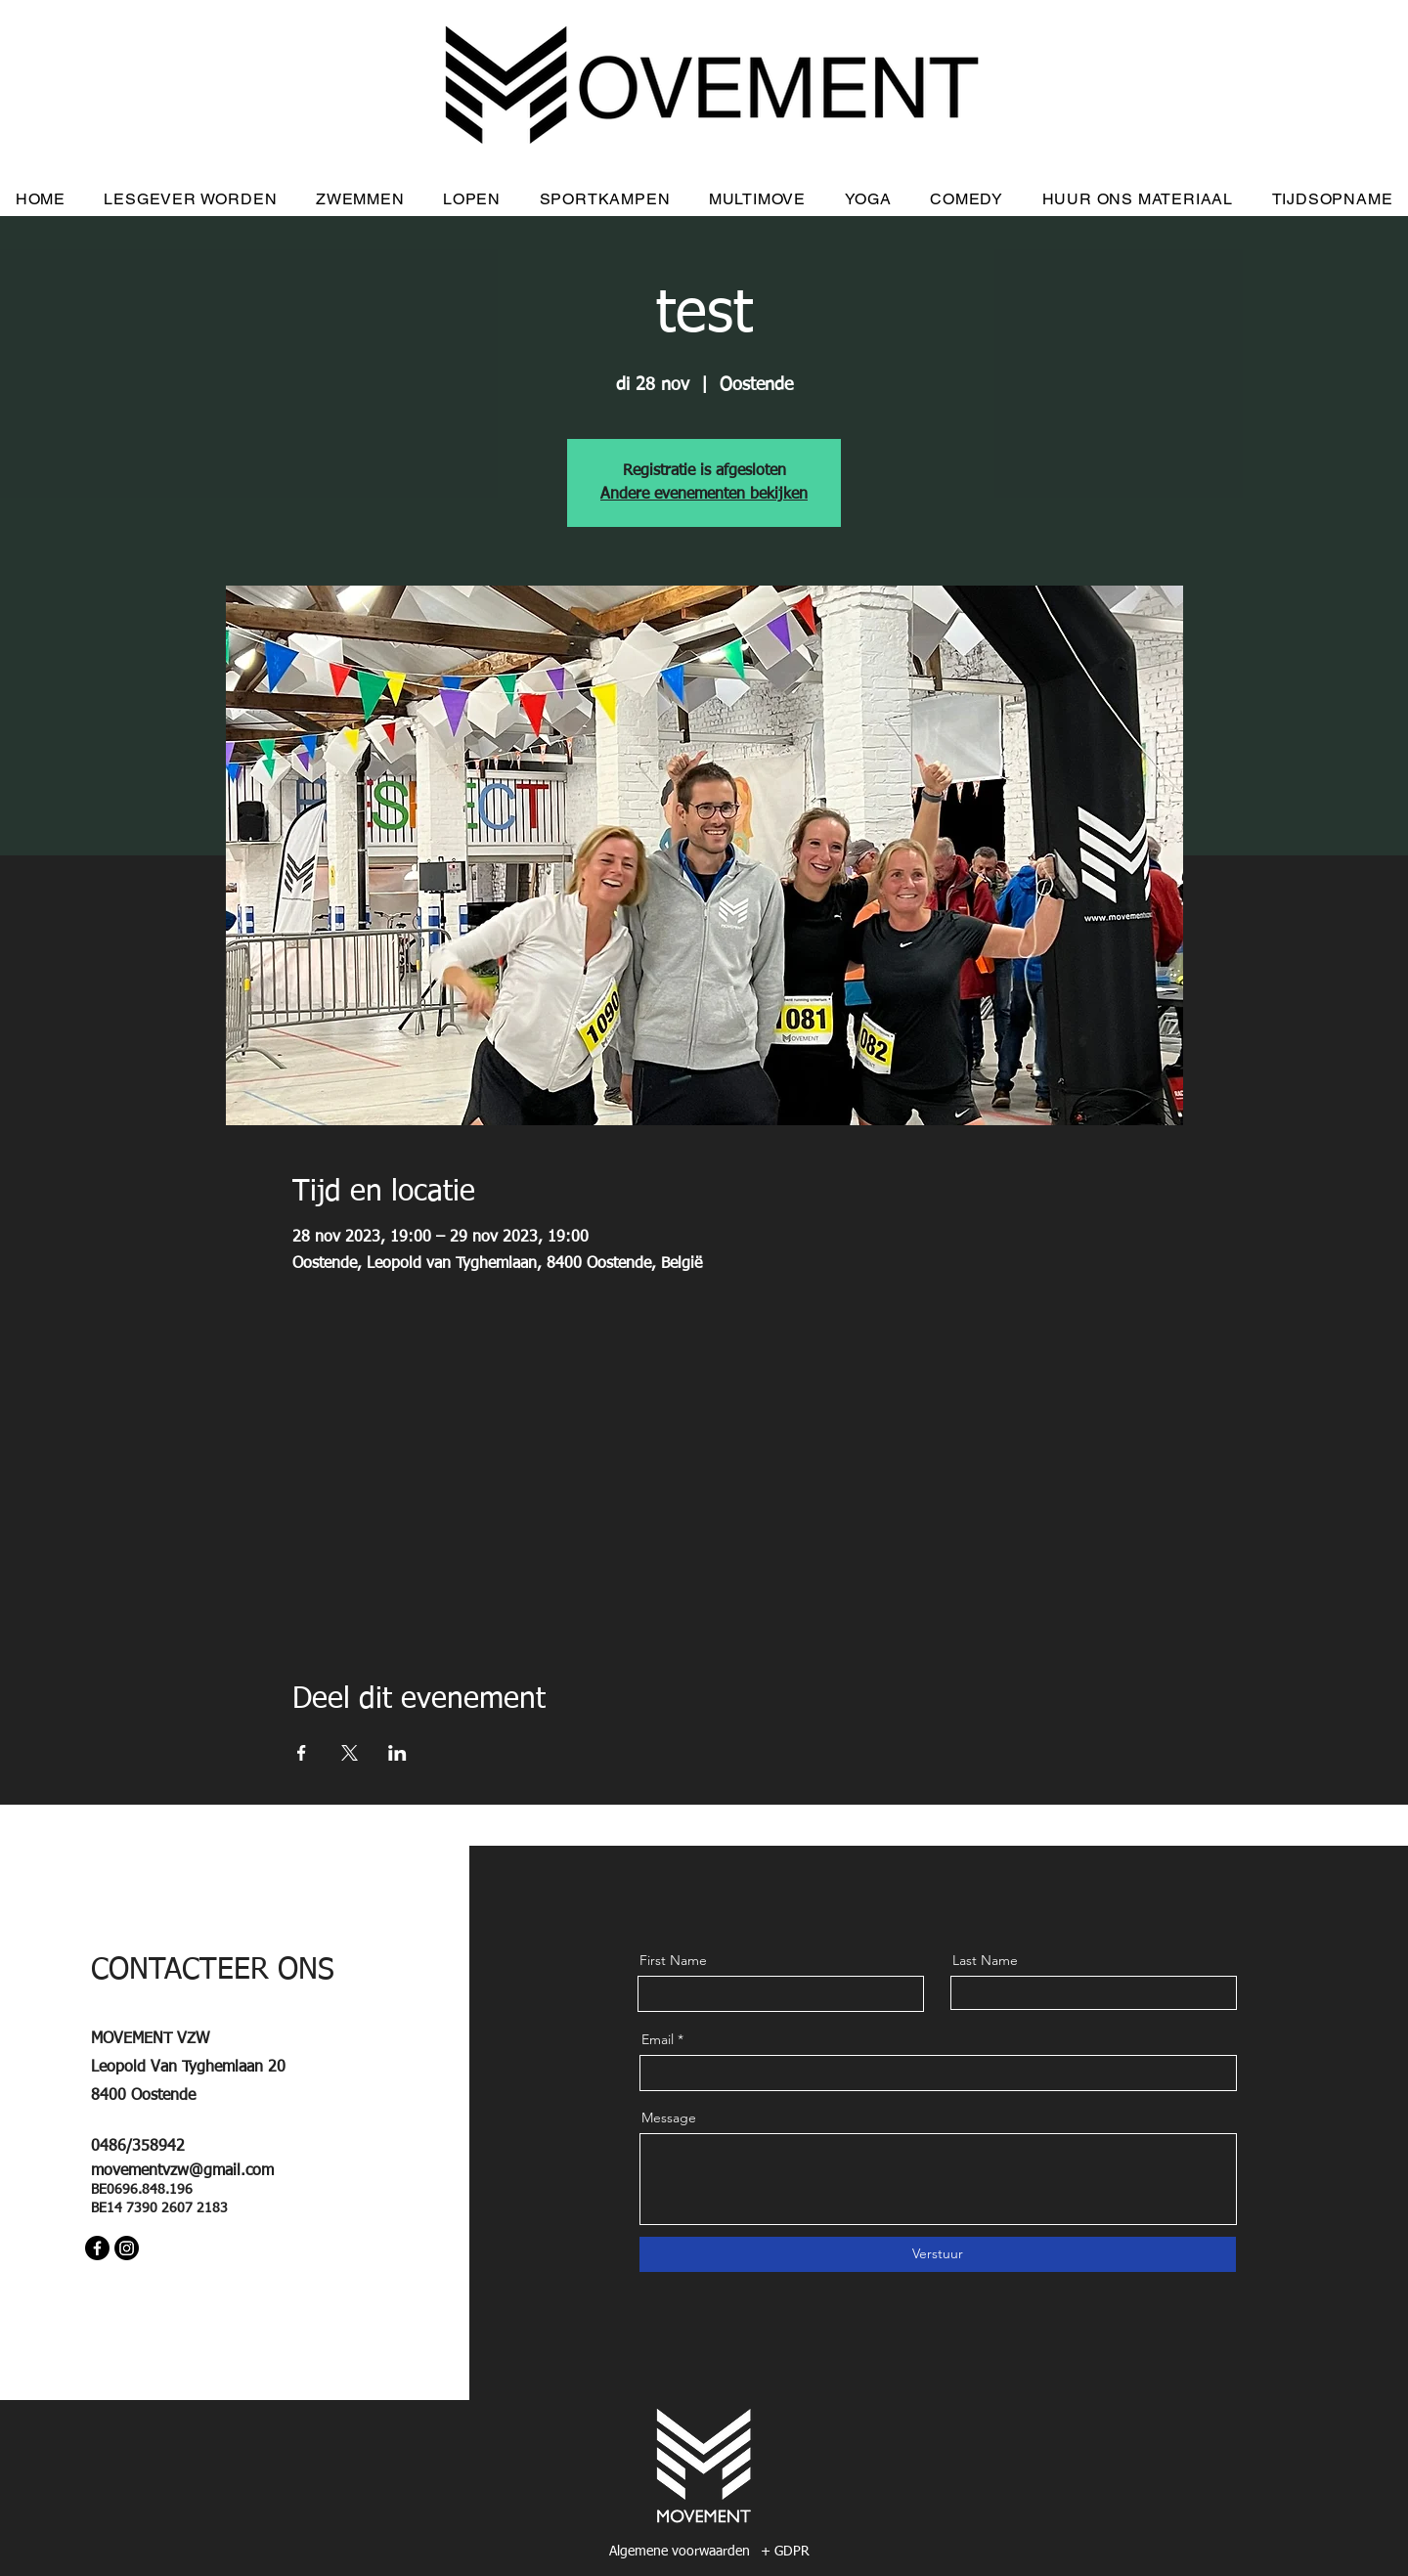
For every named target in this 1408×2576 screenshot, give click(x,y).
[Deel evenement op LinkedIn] (397, 1753)
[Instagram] (126, 2248)
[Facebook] (97, 2248)
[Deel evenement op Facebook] (301, 1753)
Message (668, 2117)
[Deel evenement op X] (349, 1753)
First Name (673, 1960)
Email (657, 2039)
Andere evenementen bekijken (704, 494)
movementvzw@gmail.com (182, 2171)
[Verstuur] (937, 2254)
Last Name (985, 1960)
